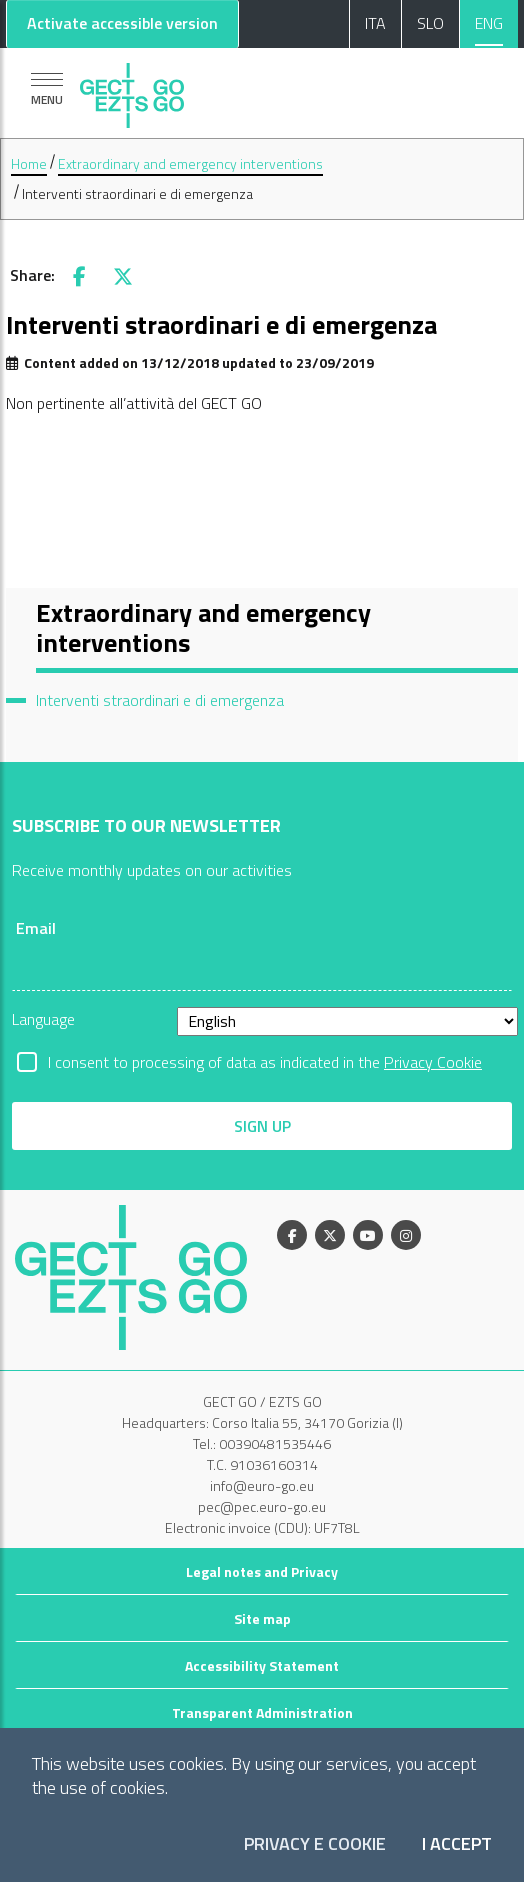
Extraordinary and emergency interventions (190, 163)
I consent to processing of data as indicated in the (265, 1062)
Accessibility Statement (262, 1665)
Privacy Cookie (433, 1062)
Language (43, 1019)
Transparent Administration (262, 1712)
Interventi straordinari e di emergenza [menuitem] (160, 700)
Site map (262, 1618)
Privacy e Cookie (315, 1844)
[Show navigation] (47, 88)
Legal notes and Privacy (262, 1571)
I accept (457, 1844)
